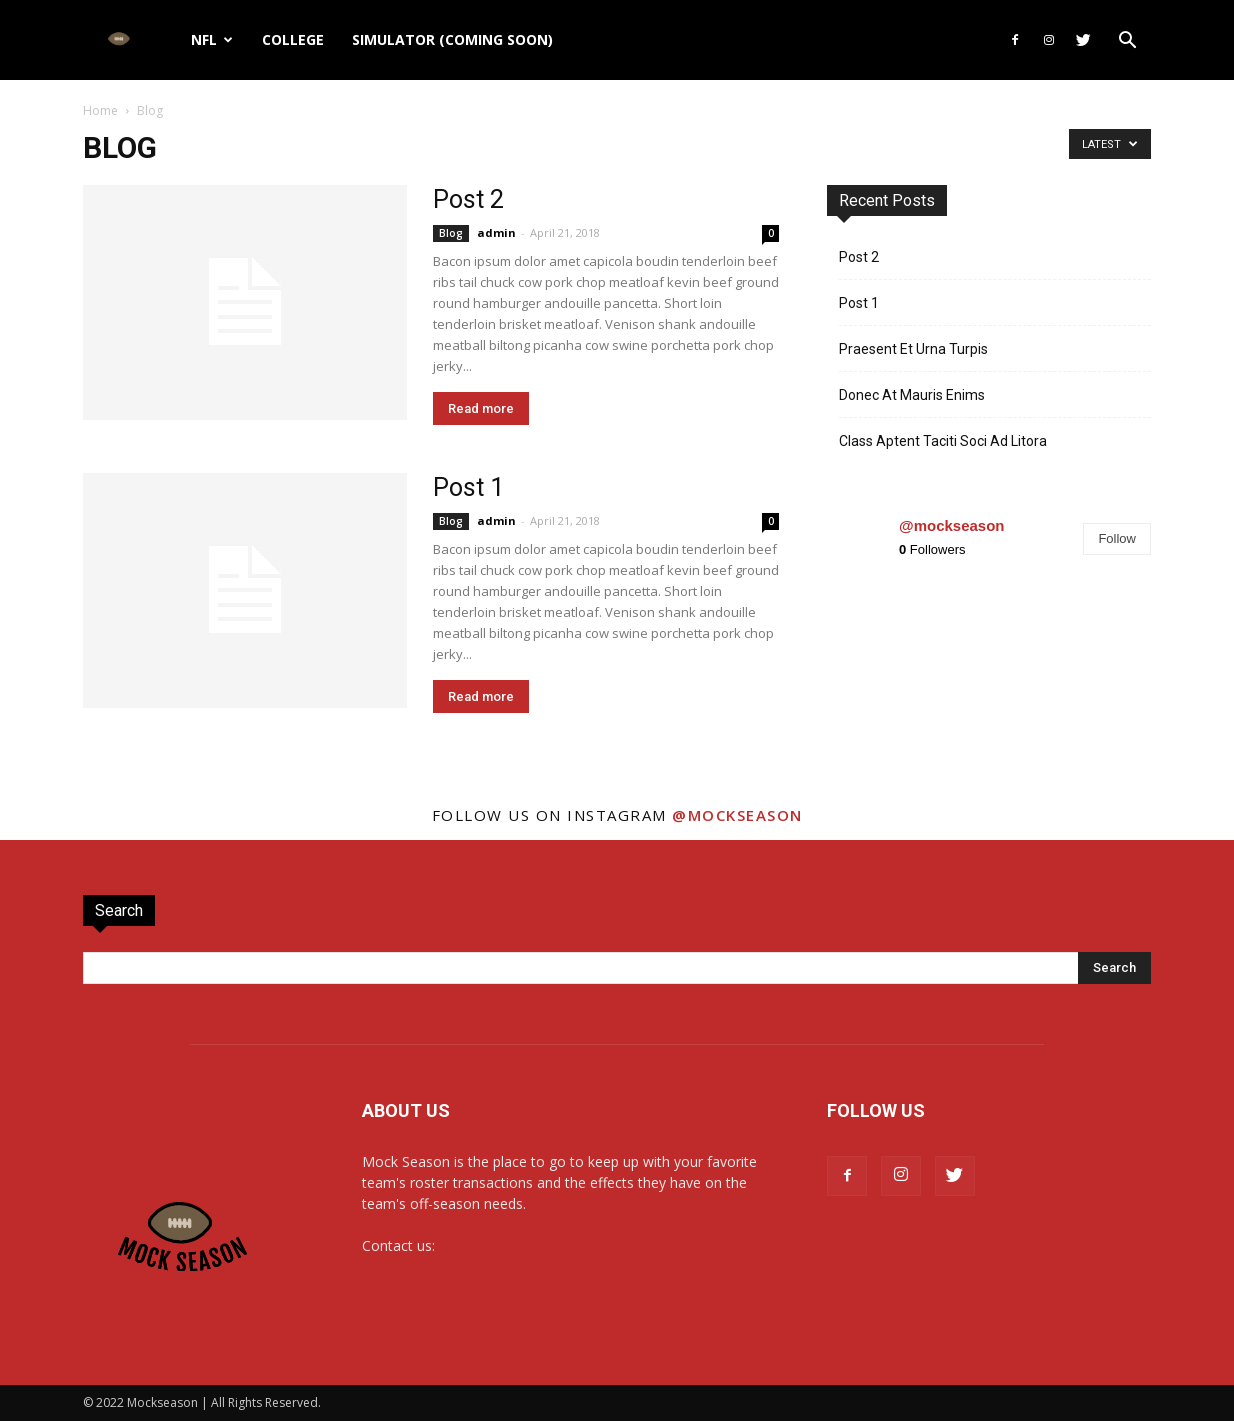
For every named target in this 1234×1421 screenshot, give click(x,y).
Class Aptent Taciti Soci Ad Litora (943, 441)
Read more (481, 408)
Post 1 (468, 487)
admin (496, 232)
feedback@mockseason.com (532, 1245)
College (293, 39)
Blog (451, 233)
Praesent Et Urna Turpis (913, 349)
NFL (212, 39)
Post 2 (468, 199)
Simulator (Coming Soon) (452, 39)
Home (100, 110)
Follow (1117, 538)
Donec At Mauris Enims (912, 395)
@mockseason (952, 525)
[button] (1127, 42)
